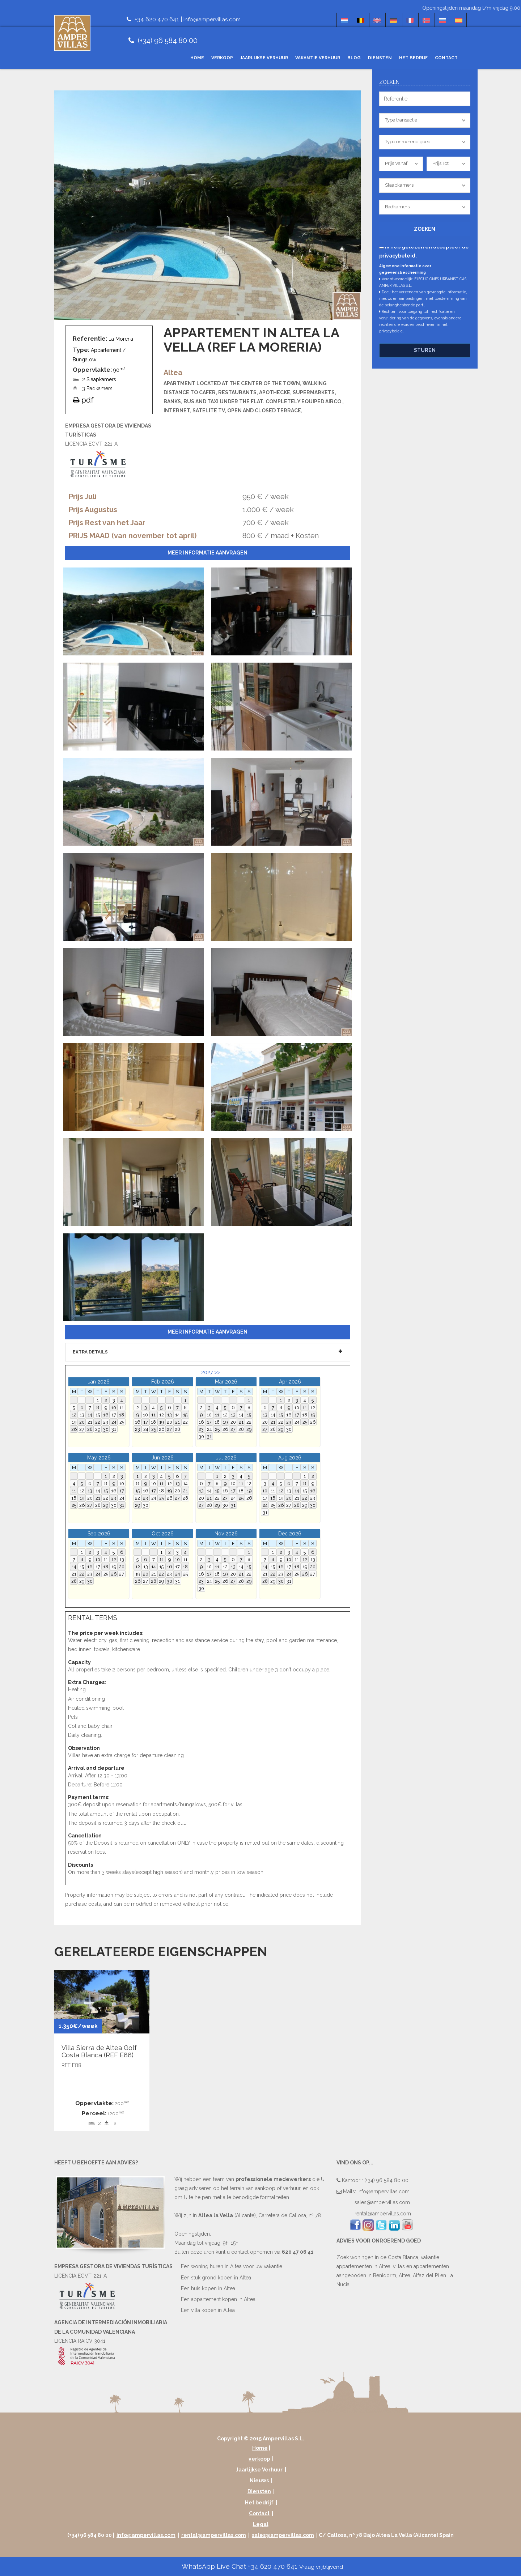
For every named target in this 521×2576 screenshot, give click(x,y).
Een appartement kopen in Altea (218, 2299)
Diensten (380, 57)
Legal (260, 2524)
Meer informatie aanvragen (207, 553)
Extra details (90, 1351)
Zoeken (424, 228)
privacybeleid (397, 256)
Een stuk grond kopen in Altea (216, 2277)
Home (197, 57)
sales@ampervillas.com (382, 2202)
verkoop (222, 57)
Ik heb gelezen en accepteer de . (424, 251)
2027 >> (210, 1372)
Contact (446, 57)
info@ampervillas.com (213, 19)
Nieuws (259, 2480)
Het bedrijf (413, 57)
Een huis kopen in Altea (208, 2288)
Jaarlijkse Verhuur (264, 57)
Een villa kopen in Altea (208, 2310)
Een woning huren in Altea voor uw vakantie (231, 2266)
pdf (83, 399)
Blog (354, 57)
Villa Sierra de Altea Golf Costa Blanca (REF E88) (99, 2051)
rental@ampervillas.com (383, 2213)
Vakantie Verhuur (317, 57)
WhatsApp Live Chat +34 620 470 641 (261, 2566)
